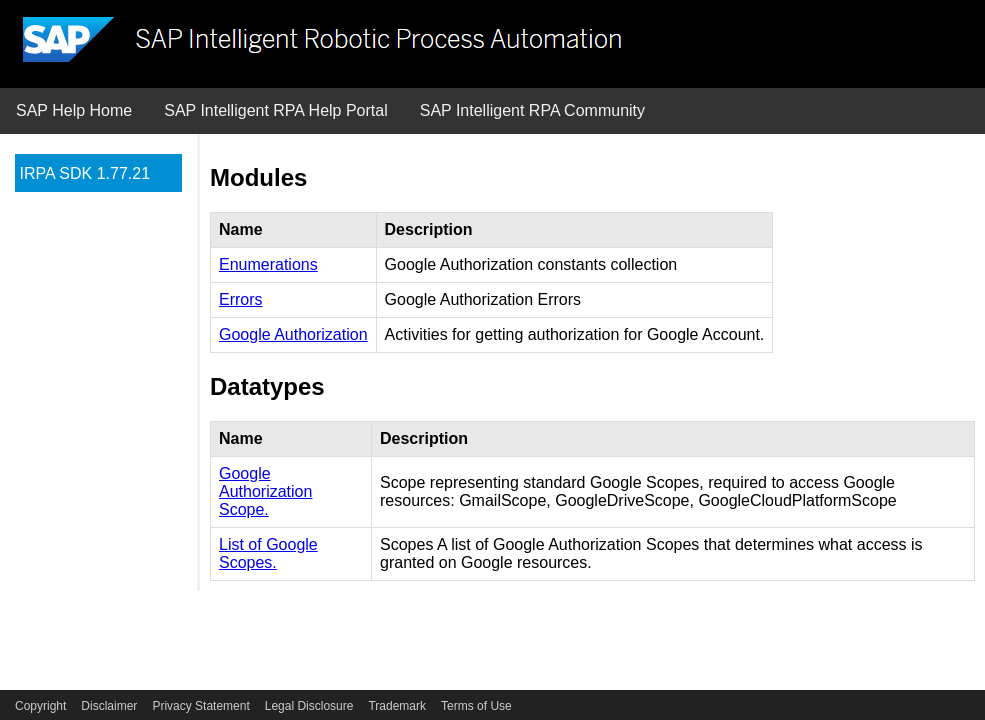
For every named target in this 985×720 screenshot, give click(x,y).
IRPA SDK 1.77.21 (85, 173)
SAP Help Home (74, 110)
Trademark (397, 706)
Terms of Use (476, 706)
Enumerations (268, 264)
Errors (241, 299)
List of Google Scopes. (268, 553)
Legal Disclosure (309, 706)
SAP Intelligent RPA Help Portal (276, 110)
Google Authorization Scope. (265, 491)
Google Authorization (293, 334)
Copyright (40, 706)
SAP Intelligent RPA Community (532, 110)
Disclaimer (109, 706)
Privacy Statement (200, 706)
